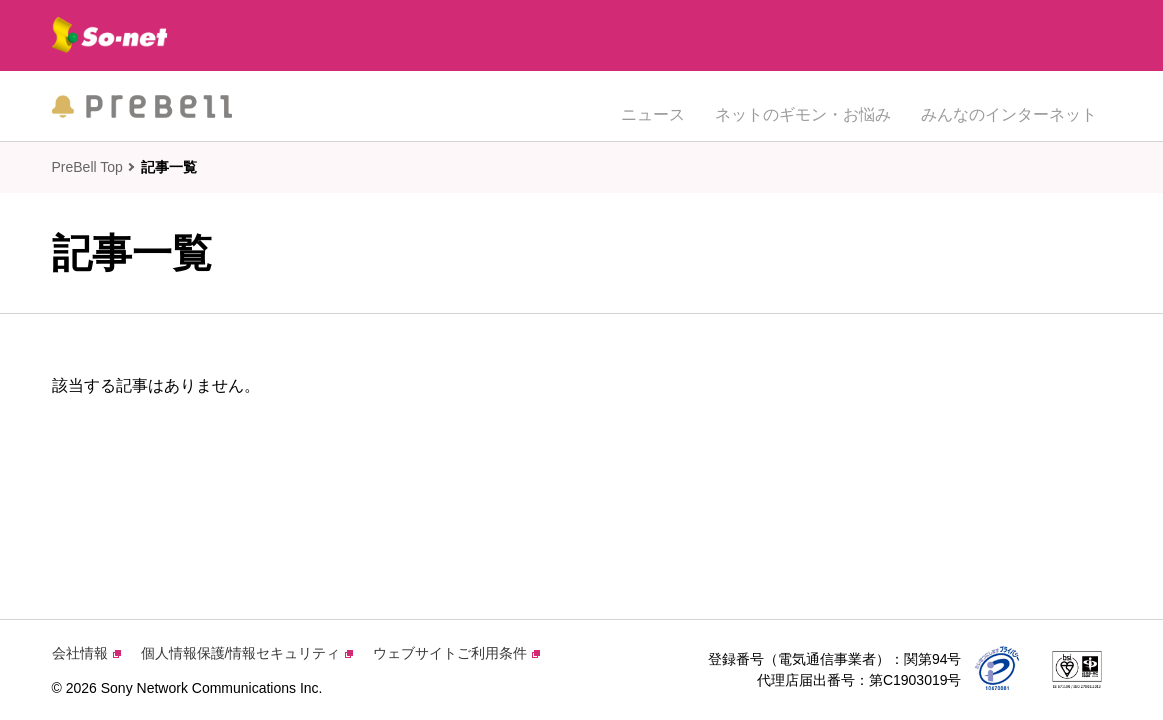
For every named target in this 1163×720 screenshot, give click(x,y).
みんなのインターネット (1009, 105)
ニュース (653, 105)
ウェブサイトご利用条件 (456, 653)
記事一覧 (169, 167)
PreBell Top (87, 167)
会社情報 (86, 653)
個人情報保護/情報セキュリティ (247, 653)
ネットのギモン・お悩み (803, 105)
